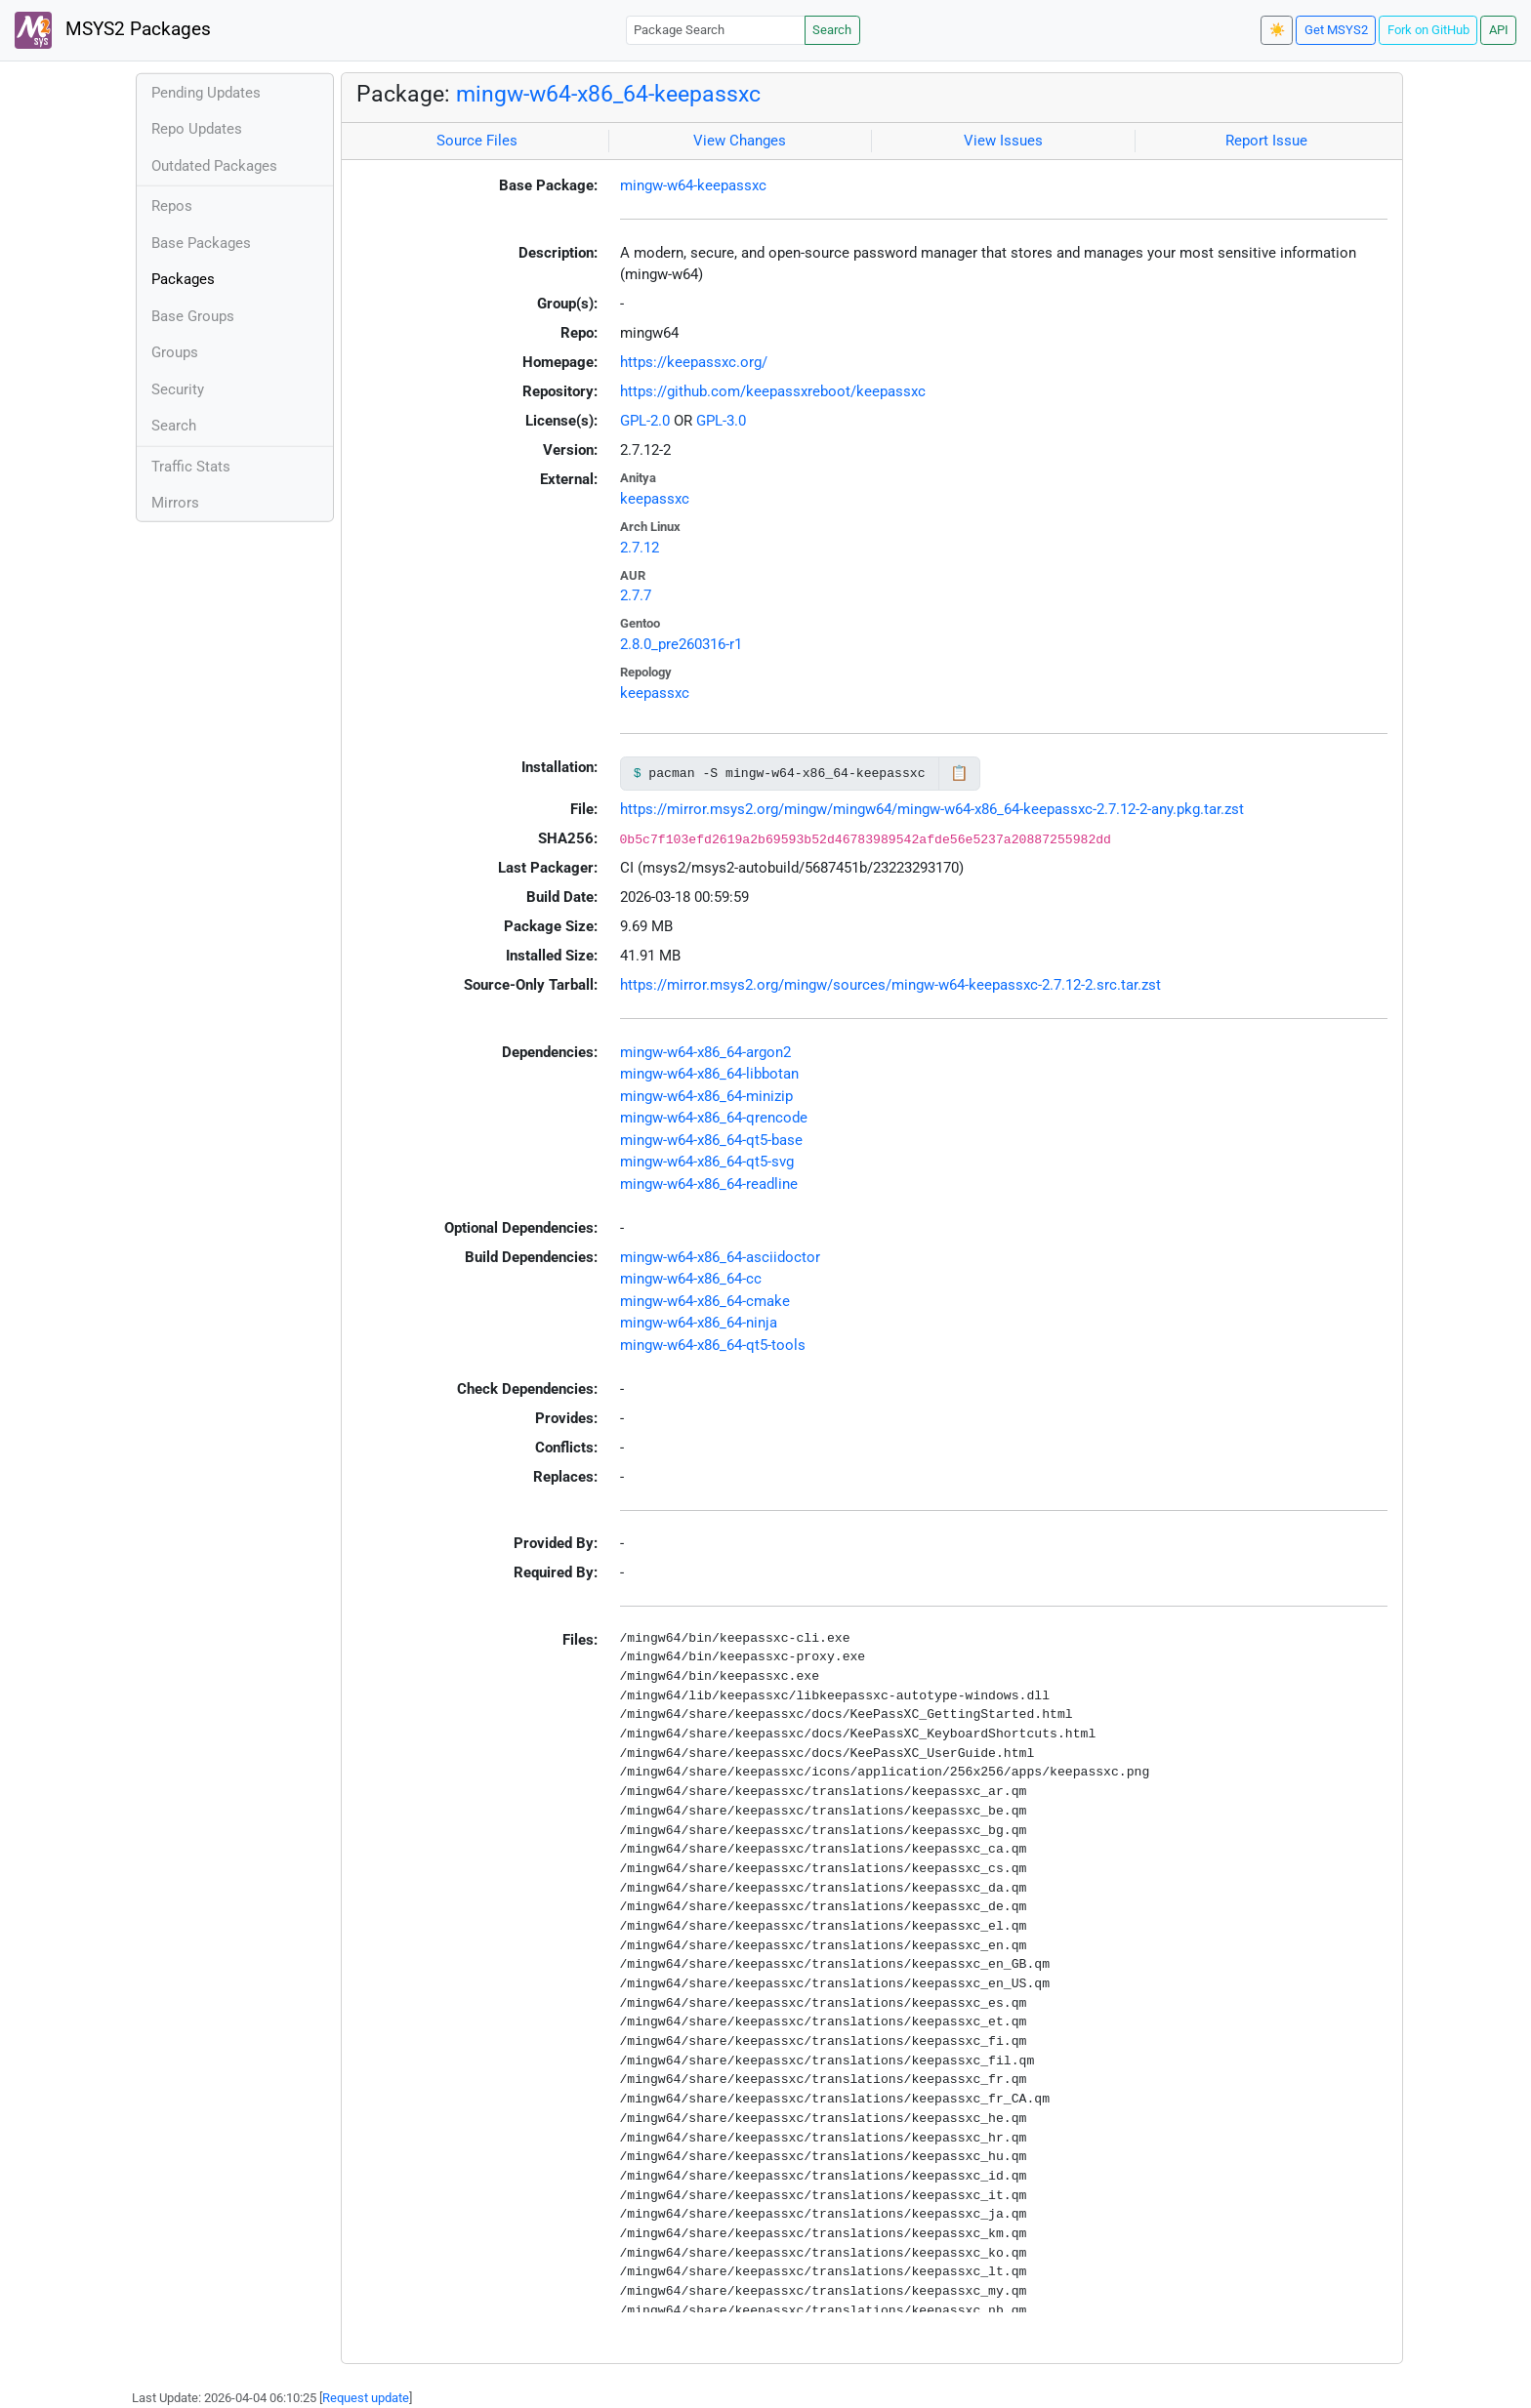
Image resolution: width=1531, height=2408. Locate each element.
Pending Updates (206, 93)
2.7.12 (639, 547)
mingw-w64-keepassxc (693, 185)
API (1499, 29)
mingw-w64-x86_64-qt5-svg (707, 1161)
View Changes (739, 140)
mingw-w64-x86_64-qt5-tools (713, 1345)
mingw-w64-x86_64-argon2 (705, 1052)
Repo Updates (196, 129)
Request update (365, 2397)
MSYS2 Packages (113, 30)
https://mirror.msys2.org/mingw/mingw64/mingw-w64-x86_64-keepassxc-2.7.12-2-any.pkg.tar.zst (932, 809)
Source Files (476, 140)
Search (831, 29)
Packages (183, 279)
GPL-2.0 (645, 420)
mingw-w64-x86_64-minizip (706, 1096)
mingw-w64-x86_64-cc (691, 1278)
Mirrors (175, 502)
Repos (171, 206)
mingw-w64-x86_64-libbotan (709, 1073)
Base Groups (192, 316)
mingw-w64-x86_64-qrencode (713, 1117)
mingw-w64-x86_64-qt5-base (711, 1140)
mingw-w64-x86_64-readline (709, 1184)
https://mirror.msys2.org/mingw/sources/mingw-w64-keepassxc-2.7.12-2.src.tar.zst (890, 985)
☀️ (1277, 29)
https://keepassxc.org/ (693, 362)
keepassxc (654, 499)
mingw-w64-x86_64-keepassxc (608, 93)
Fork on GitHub (1428, 29)
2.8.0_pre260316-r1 (681, 644)
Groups (174, 352)
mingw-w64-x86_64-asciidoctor (720, 1257)
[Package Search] (716, 30)
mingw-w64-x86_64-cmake (705, 1301)
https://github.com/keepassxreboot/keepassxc (773, 391)
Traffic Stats (190, 466)
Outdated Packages (214, 166)
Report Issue (1266, 140)
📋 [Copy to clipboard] (959, 773)
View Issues (1003, 140)
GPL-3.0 (721, 420)
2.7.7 (635, 595)
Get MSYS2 (1336, 29)
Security (177, 389)
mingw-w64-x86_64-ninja (698, 1322)
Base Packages (201, 243)
